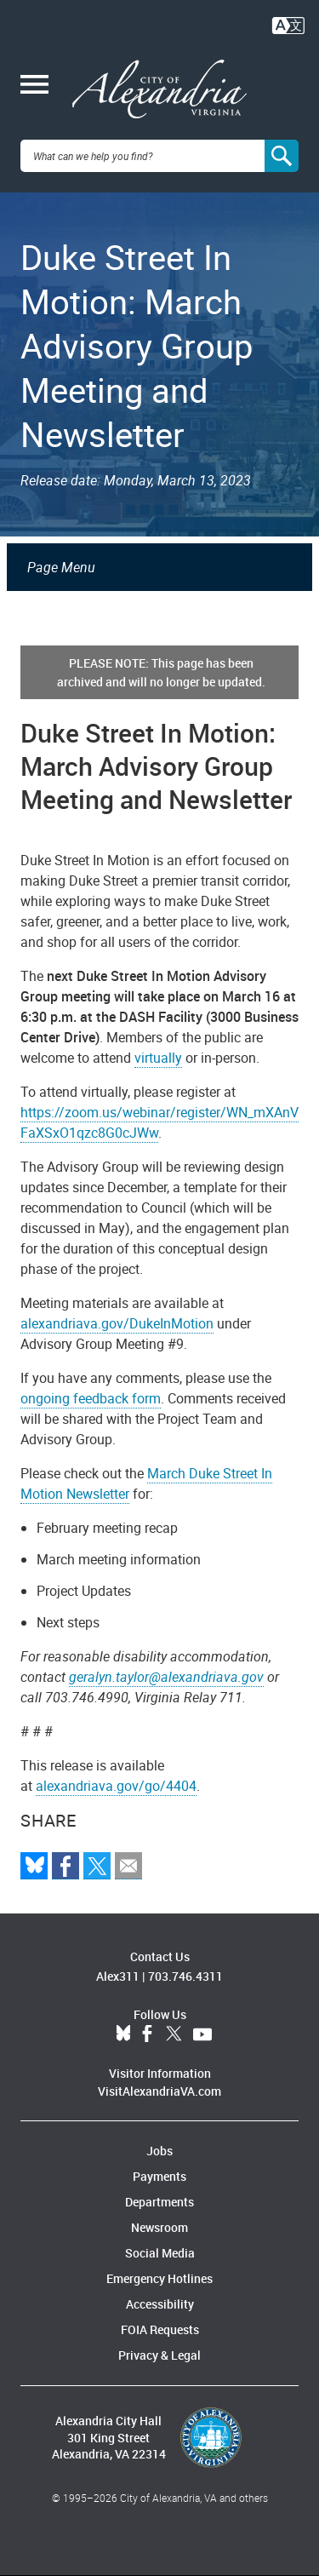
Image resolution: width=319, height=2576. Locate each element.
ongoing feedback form (90, 1398)
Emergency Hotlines (159, 2278)
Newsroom (159, 2227)
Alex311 (118, 1976)
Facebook (147, 2034)
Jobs (159, 2151)
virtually (158, 1057)
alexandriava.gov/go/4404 (116, 1785)
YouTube (202, 2034)
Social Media (160, 2253)
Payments (159, 2176)
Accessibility (160, 2304)
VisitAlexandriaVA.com (159, 2091)
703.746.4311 (185, 1976)
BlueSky (123, 2034)
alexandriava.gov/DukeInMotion (117, 1323)
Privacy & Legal (159, 2355)
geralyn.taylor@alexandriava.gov (166, 1676)
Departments (159, 2202)
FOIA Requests (160, 2329)
